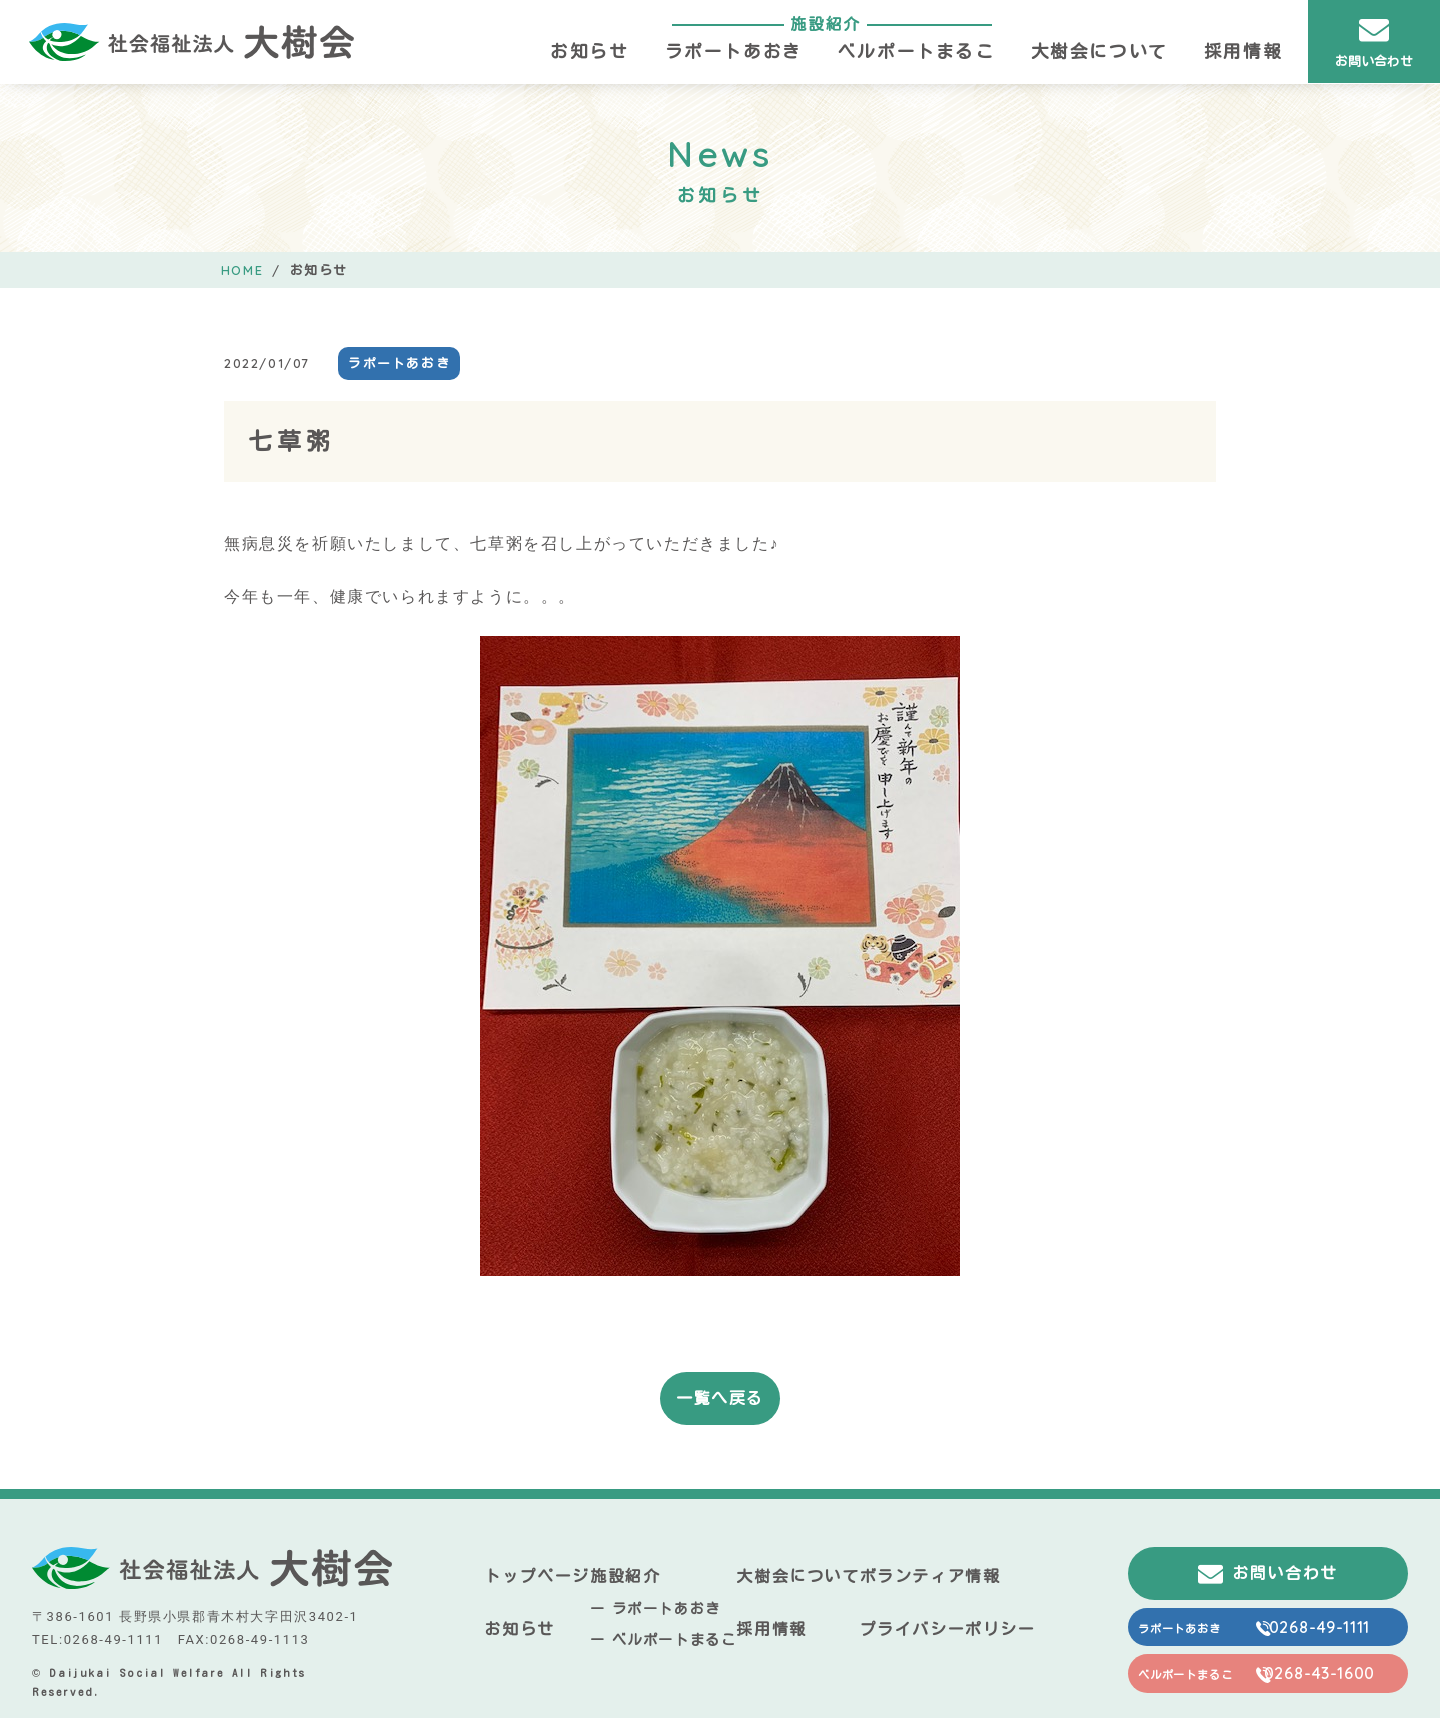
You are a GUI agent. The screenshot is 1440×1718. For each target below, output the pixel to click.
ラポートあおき (733, 51)
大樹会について (1099, 51)
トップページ (537, 1576)
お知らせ (589, 51)
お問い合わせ (1374, 41)
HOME (242, 270)
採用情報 (1243, 51)
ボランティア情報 (930, 1576)
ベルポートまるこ (916, 51)
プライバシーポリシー (948, 1629)
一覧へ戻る (720, 1398)
